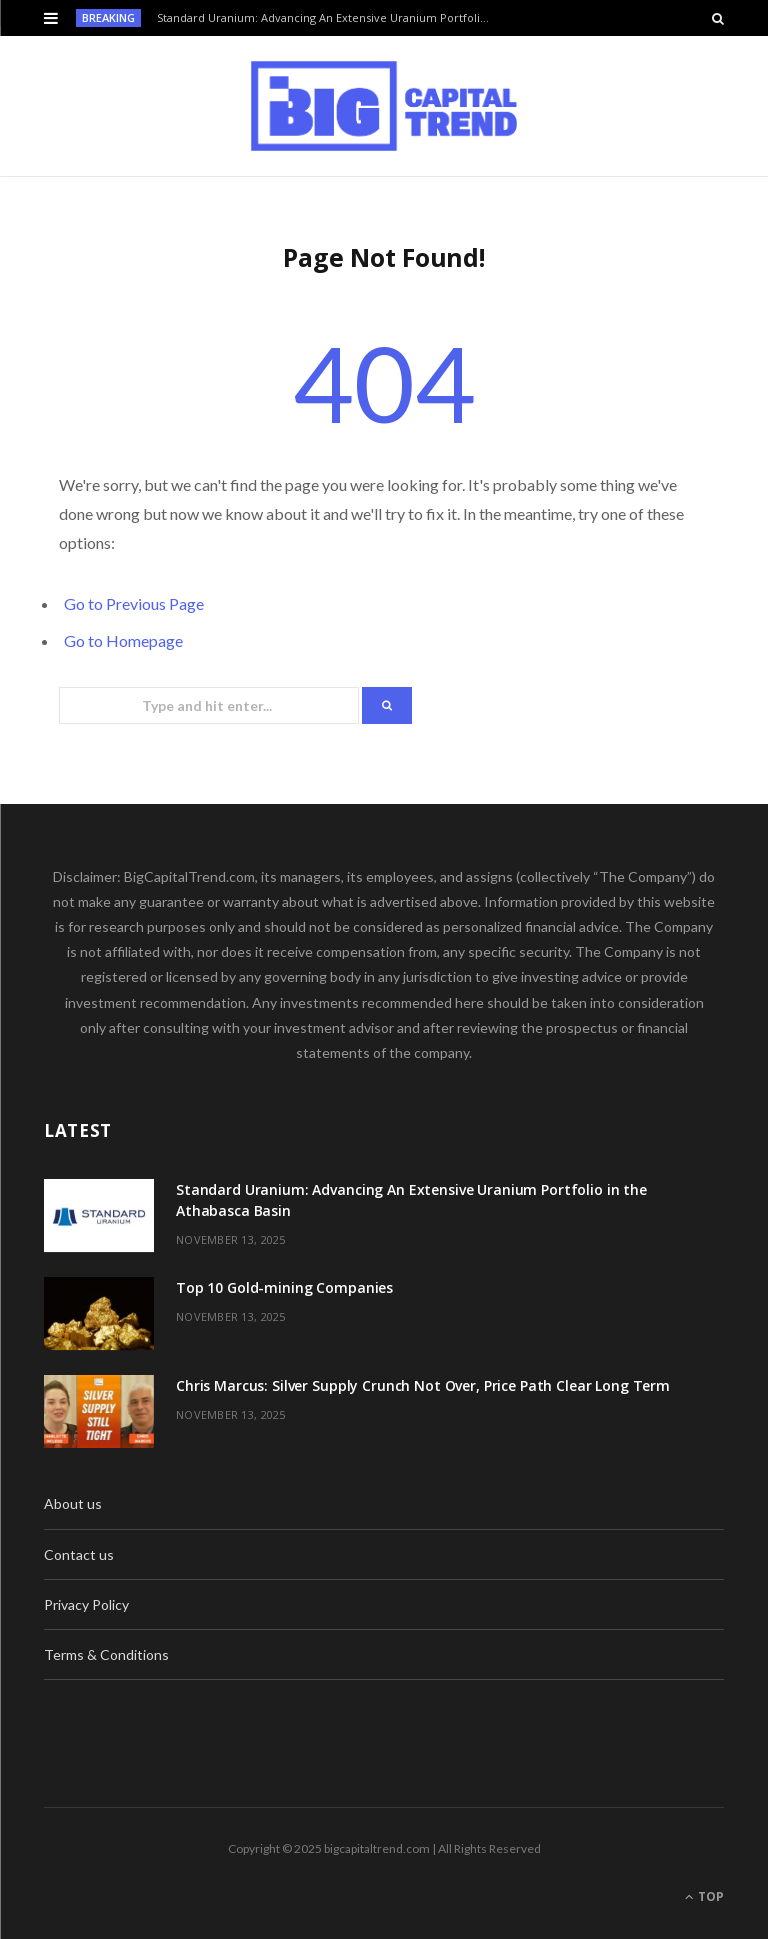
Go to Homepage (123, 640)
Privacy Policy (86, 1604)
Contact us (79, 1554)
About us (73, 1503)
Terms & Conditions (106, 1654)
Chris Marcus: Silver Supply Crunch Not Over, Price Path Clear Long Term (423, 1385)
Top (704, 1896)
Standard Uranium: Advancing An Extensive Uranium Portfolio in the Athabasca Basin (330, 18)
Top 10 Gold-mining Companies (284, 1287)
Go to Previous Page (134, 603)
